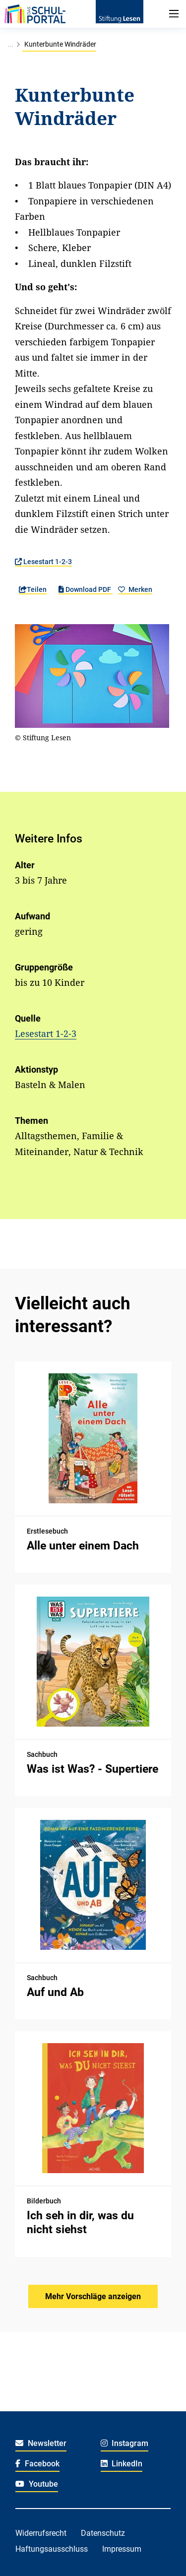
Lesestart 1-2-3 (43, 562)
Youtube (36, 2484)
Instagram (125, 2443)
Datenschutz (103, 2533)
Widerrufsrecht (40, 2533)
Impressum (121, 2549)
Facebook (37, 2463)
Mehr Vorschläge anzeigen (93, 2296)
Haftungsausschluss (51, 2549)
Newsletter (40, 2443)
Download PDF (86, 589)
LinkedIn (122, 2463)
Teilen (33, 589)
